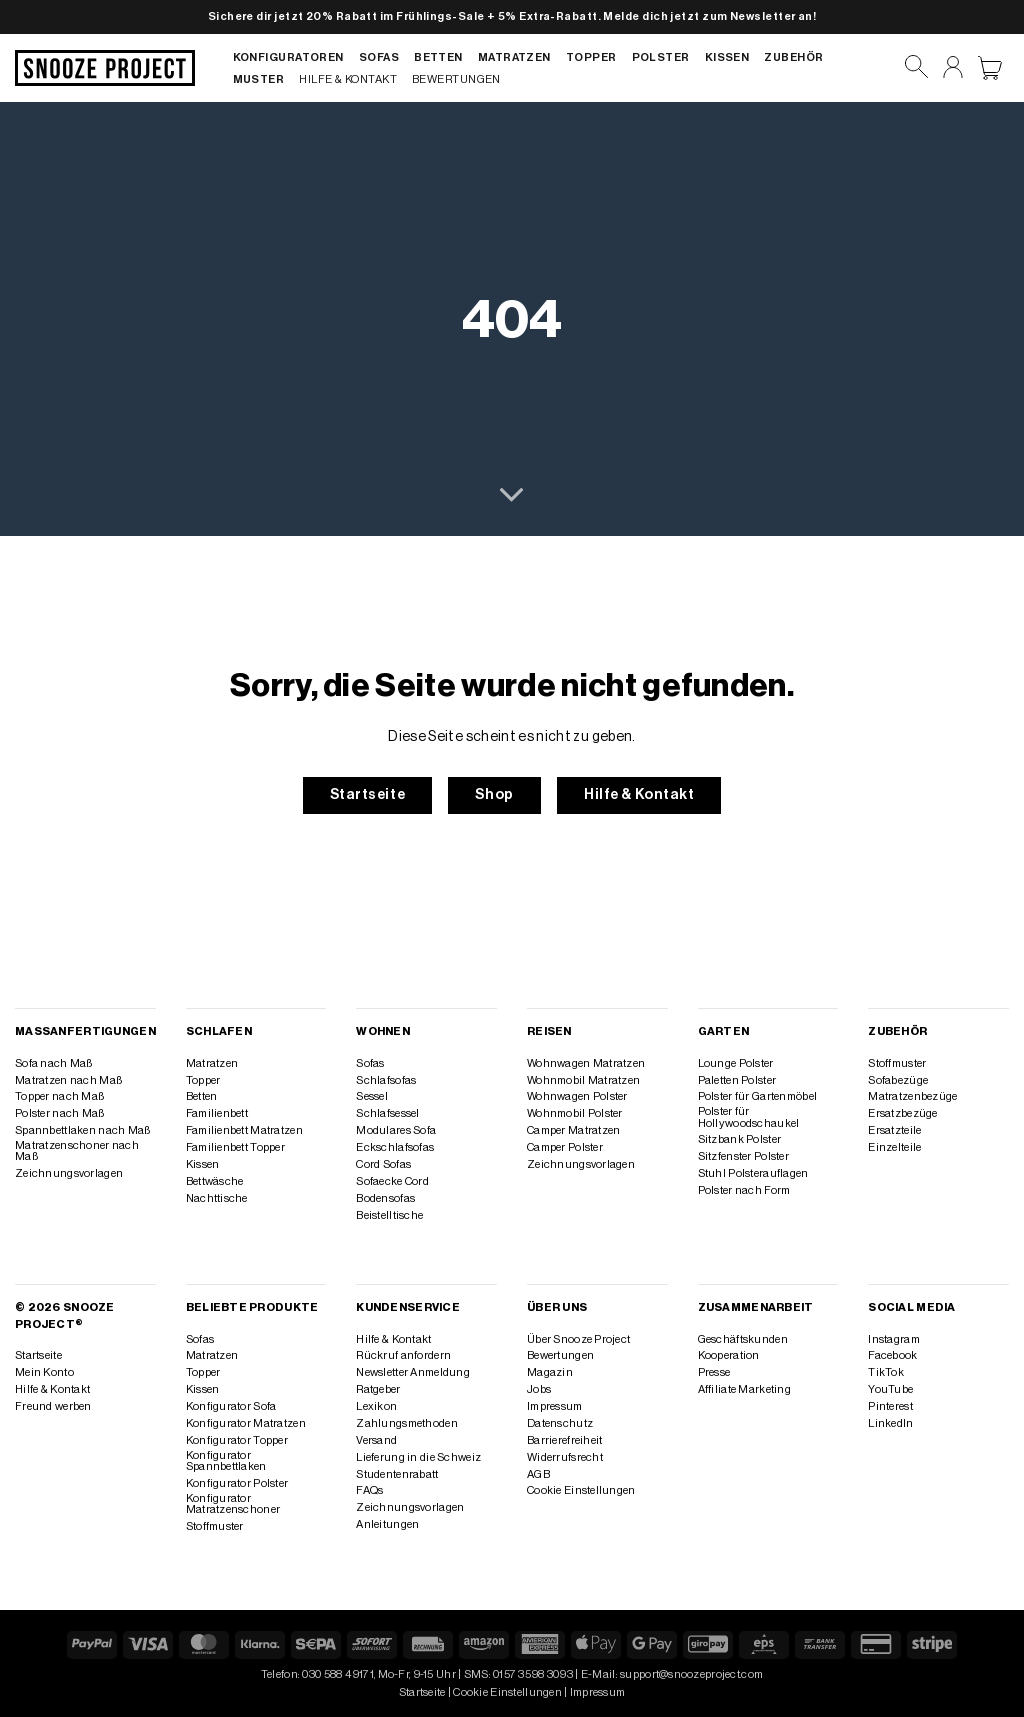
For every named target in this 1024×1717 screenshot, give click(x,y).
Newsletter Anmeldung (413, 1372)
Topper (591, 57)
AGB (538, 1474)
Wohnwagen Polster (577, 1096)
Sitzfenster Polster (743, 1156)
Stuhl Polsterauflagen (753, 1173)
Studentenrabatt (397, 1474)
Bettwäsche (215, 1181)
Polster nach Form (744, 1190)
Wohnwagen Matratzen (586, 1063)
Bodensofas (385, 1198)
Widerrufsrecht (565, 1457)
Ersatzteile (894, 1130)
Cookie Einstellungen (581, 1490)
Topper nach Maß (59, 1096)
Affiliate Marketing (744, 1389)
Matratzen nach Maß (68, 1080)
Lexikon (376, 1406)
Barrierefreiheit (565, 1440)
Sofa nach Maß (54, 1063)
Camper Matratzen (574, 1130)
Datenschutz (560, 1423)
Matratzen (514, 57)
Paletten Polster (737, 1080)
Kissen (727, 57)
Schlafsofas (386, 1080)
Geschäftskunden (743, 1339)
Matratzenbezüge (912, 1096)
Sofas (379, 57)
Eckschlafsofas (395, 1147)
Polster (661, 57)
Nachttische (217, 1198)
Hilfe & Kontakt (348, 79)
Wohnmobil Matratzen (583, 1080)
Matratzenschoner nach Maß (77, 1151)
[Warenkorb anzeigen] (990, 68)
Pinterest (890, 1406)
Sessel (372, 1096)
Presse (714, 1372)
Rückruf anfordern (403, 1355)
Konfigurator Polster (237, 1483)
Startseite (38, 1355)
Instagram (894, 1339)
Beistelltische (389, 1215)
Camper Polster (565, 1147)
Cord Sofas (383, 1164)
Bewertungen (456, 79)
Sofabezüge (898, 1080)
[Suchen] (916, 67)
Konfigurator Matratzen (246, 1423)
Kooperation (729, 1355)
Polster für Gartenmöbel (757, 1096)
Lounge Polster (736, 1063)
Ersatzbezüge (902, 1113)
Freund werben (53, 1406)
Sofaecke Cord (392, 1181)
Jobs (539, 1389)
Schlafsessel (387, 1113)
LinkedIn (890, 1423)
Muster (259, 79)
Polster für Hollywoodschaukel (749, 1117)
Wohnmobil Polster (575, 1113)
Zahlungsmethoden (407, 1423)
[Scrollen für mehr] (511, 496)
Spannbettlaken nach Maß (82, 1130)
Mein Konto (44, 1372)
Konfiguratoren (288, 57)
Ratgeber (378, 1389)
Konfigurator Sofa (231, 1406)
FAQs (369, 1490)
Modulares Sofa (396, 1130)
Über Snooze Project (578, 1339)
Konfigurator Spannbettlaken (226, 1461)
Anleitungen (387, 1524)
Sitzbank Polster (740, 1139)
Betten (438, 57)
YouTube (890, 1389)
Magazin (550, 1372)
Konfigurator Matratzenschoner (233, 1504)
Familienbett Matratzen (244, 1130)
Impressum (555, 1406)
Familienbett (217, 1113)
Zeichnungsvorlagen (69, 1173)
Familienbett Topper (235, 1147)
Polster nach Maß (60, 1113)
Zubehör (793, 57)
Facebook (892, 1355)
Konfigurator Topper (237, 1440)
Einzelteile (894, 1147)
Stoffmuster (897, 1063)
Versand (376, 1440)
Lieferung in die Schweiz (418, 1457)
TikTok (886, 1372)
